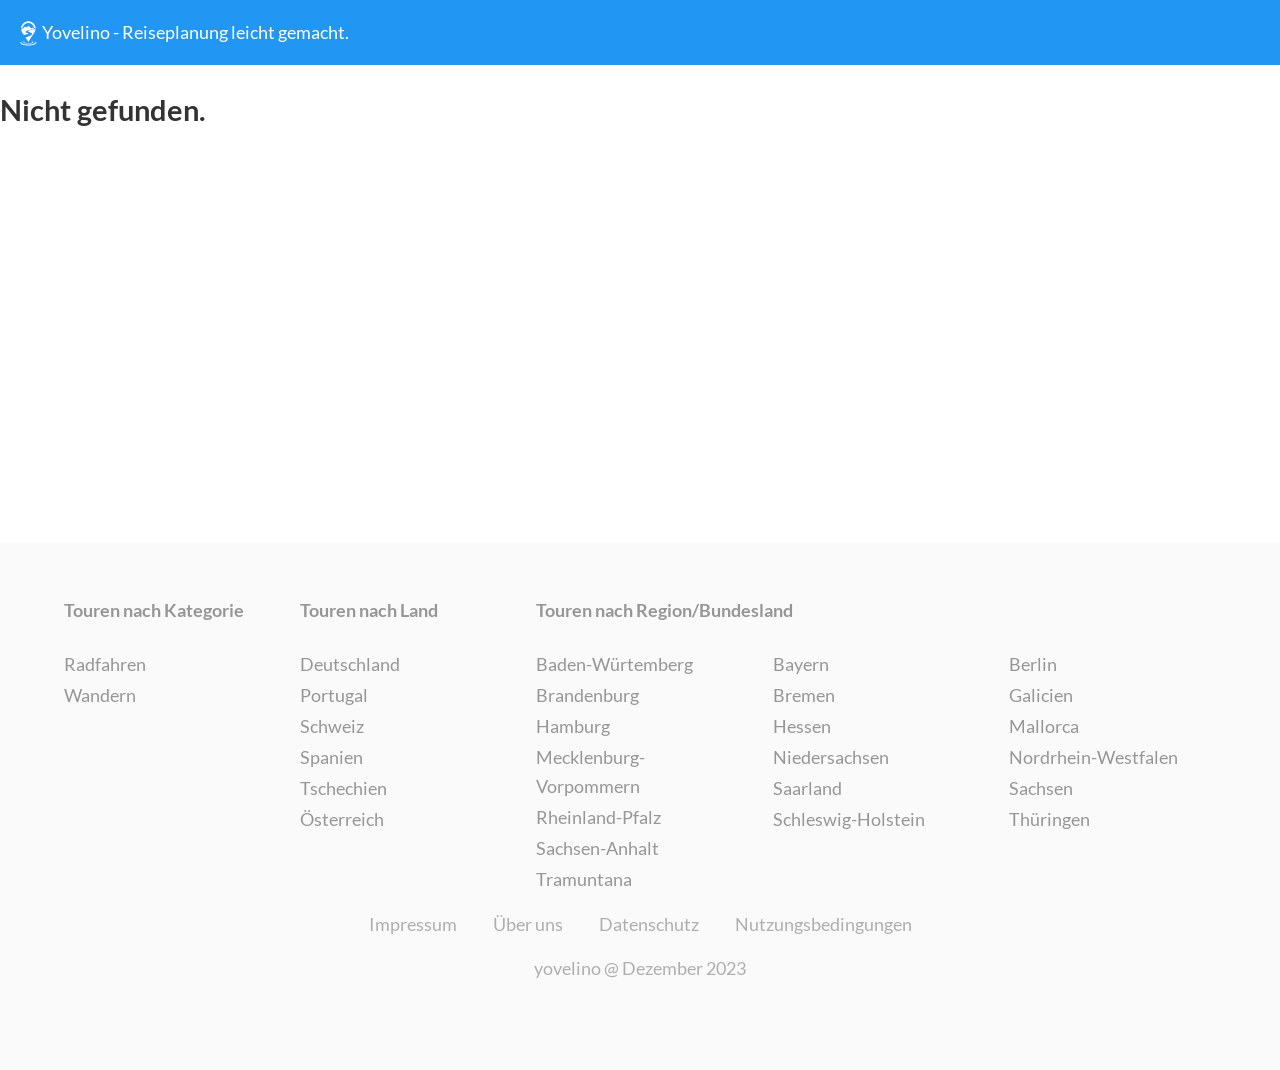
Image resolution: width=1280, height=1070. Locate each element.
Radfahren (105, 664)
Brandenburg (587, 695)
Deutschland (350, 664)
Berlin (1033, 664)
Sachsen (1041, 788)
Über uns (528, 924)
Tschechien (343, 788)
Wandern (100, 695)
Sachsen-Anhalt (597, 848)
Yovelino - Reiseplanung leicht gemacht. (181, 33)
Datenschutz (649, 924)
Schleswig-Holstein (849, 819)
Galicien (1041, 695)
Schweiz (332, 726)
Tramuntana (584, 879)
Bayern (801, 664)
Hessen (802, 726)
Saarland (807, 788)
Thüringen (1049, 819)
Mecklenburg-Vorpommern (590, 771)
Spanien (331, 757)
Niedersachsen (831, 757)
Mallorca (1044, 726)
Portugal (334, 695)
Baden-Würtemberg (614, 664)
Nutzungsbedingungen (823, 924)
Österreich (342, 819)
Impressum (413, 924)
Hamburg (573, 726)
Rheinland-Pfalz (598, 817)
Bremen (804, 695)
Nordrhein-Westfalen (1093, 757)
